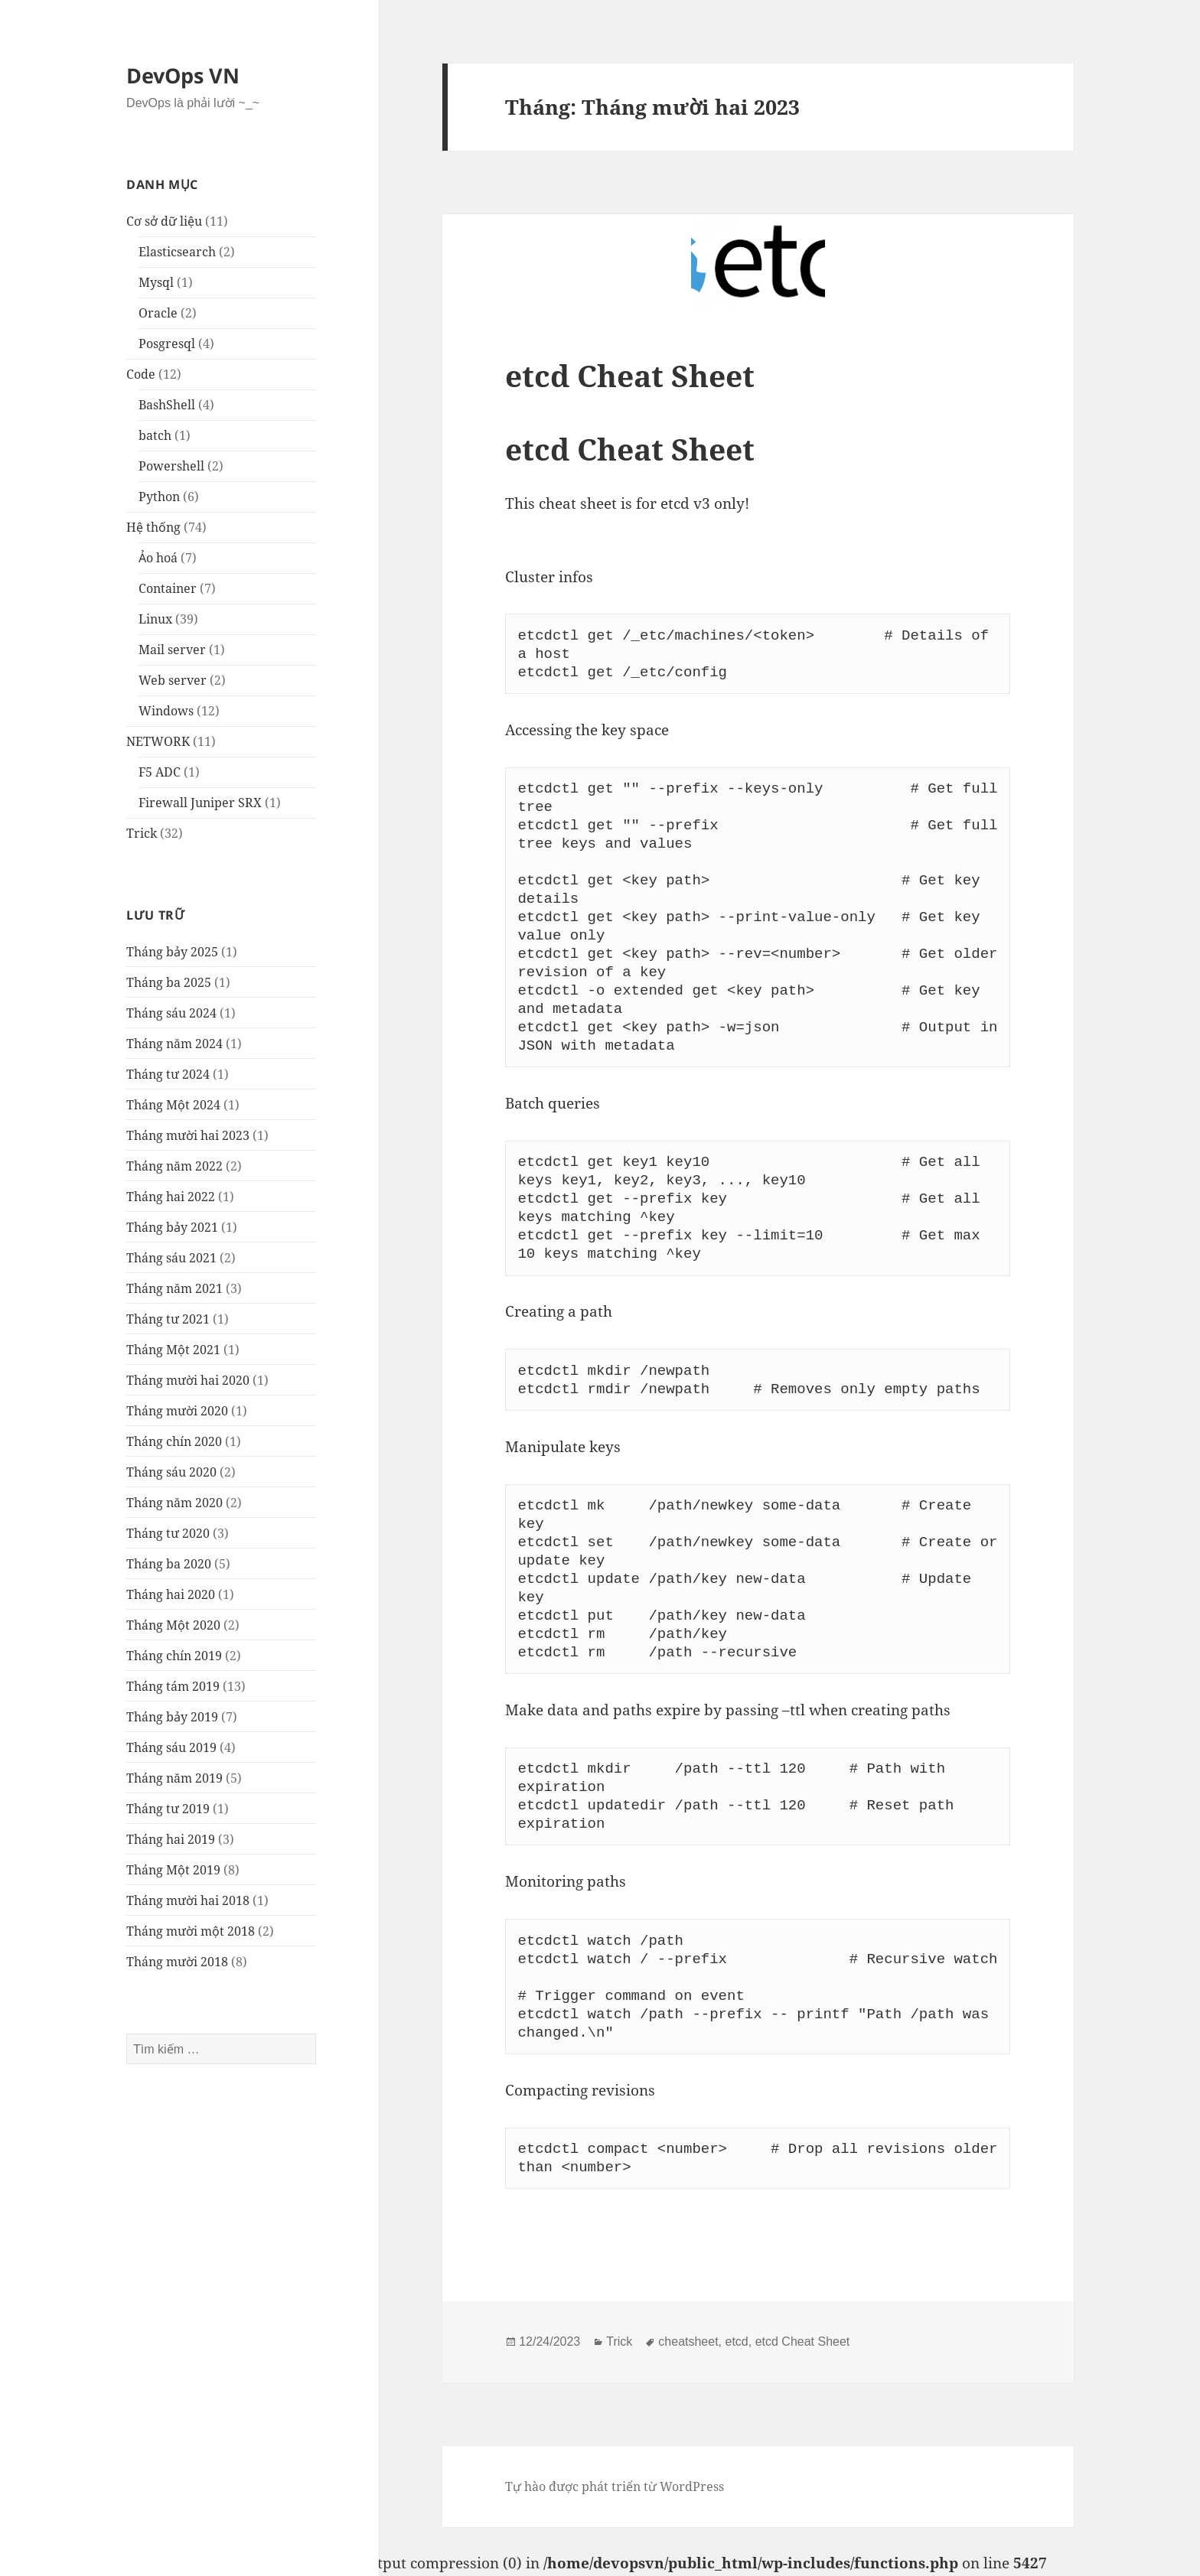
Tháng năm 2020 (174, 1502)
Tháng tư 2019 (168, 1808)
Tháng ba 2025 (168, 982)
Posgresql (167, 343)
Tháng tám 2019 (173, 1686)
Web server (173, 680)
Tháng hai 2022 (170, 1196)
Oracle (158, 312)
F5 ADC (160, 772)
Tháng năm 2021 (174, 1288)
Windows (166, 710)
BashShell (167, 404)
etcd (737, 2341)
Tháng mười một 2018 (190, 1931)
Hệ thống (153, 527)
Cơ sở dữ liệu (164, 221)
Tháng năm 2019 (174, 1778)
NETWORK (158, 741)
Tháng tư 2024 (168, 1074)
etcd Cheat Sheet (630, 375)
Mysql (156, 282)
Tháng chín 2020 (174, 1441)
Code (140, 374)
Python (159, 496)
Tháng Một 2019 (173, 1869)
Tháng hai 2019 (170, 1839)
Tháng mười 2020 (177, 1410)
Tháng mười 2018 (177, 1961)
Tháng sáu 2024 (171, 1013)
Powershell (171, 466)
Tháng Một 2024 (173, 1104)
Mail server (172, 649)
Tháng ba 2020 (168, 1563)
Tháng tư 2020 (168, 1533)
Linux (155, 619)
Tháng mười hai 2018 (187, 1900)
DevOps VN (183, 75)
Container (168, 588)
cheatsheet (688, 2341)
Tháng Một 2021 (173, 1349)
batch (155, 435)
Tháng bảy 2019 (172, 1716)
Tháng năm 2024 (174, 1043)
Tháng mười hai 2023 (187, 1135)
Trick (141, 833)
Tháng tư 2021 (168, 1319)
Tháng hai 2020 (170, 1594)
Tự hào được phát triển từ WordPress (614, 2486)
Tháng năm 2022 (174, 1166)
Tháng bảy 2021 (172, 1227)
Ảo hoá (158, 557)
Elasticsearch (177, 251)
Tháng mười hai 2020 (187, 1380)
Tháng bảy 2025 (172, 951)
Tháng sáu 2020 (171, 1472)
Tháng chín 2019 (174, 1655)
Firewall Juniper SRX (200, 802)
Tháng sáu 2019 (171, 1747)
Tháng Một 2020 (173, 1625)
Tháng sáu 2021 (171, 1257)
